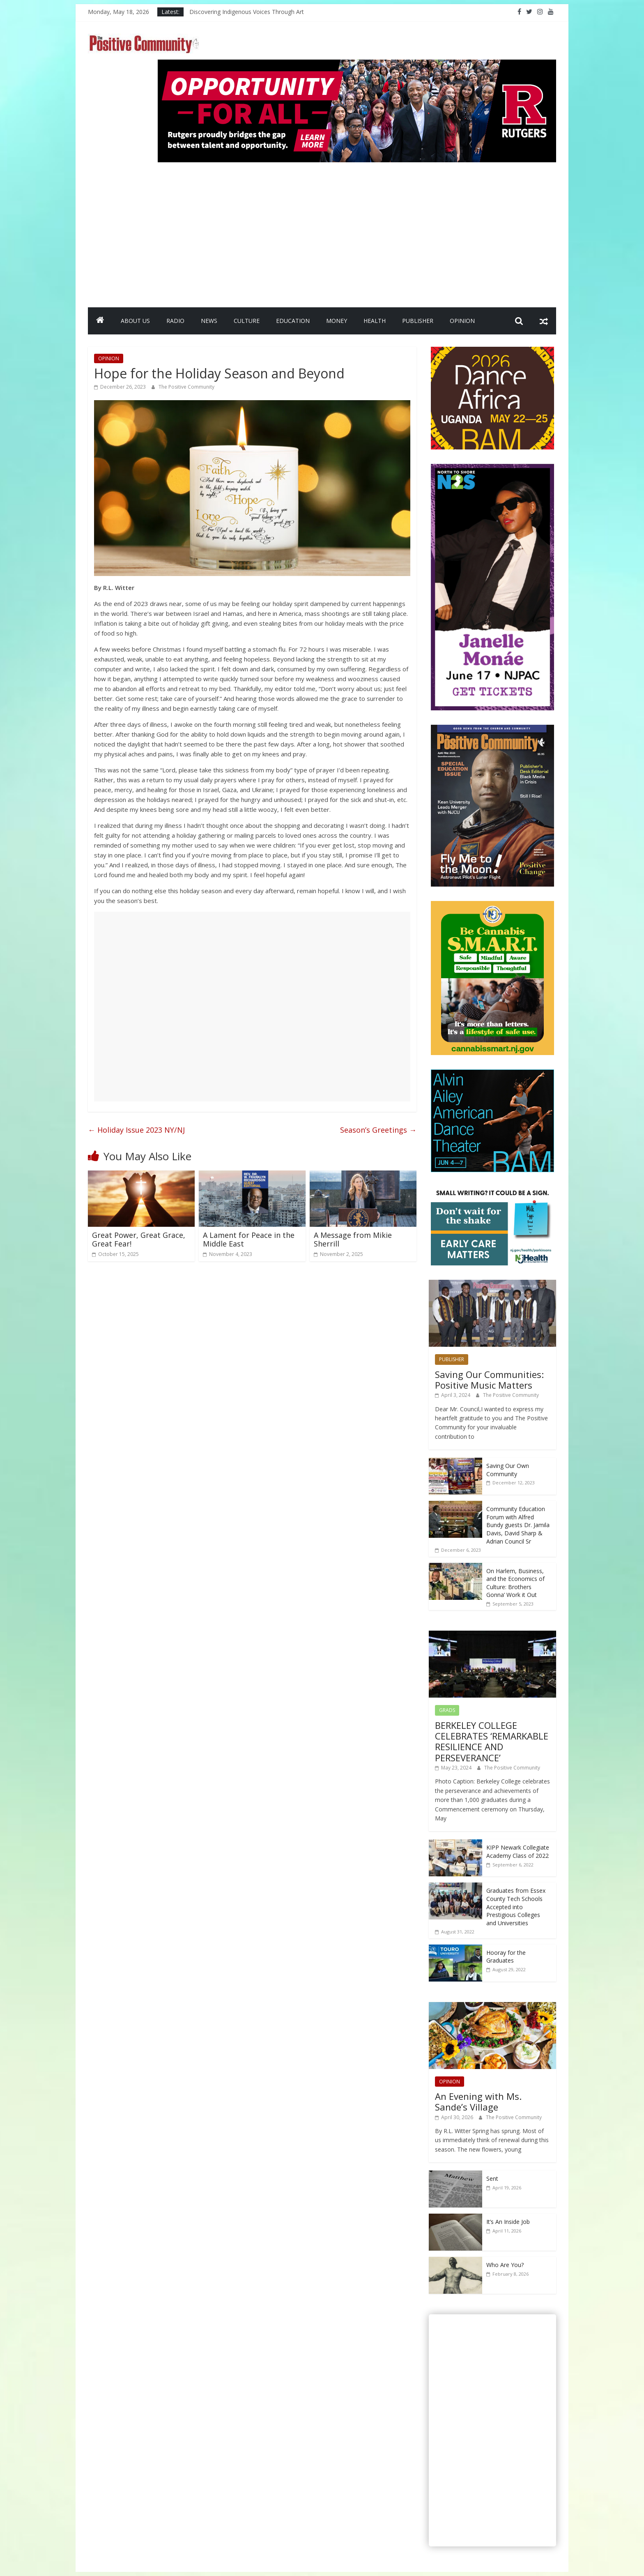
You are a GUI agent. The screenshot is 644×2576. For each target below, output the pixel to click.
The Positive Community (186, 386)
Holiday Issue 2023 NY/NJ (136, 1130)
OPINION (462, 321)
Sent (492, 2178)
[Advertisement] (357, 231)
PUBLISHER (417, 321)
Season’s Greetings (378, 1130)
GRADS (447, 1710)
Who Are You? (505, 2265)
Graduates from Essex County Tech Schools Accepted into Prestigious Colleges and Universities (515, 1906)
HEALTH (374, 321)
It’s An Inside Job (508, 2222)
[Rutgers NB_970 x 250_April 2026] (357, 64)
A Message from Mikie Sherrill (353, 1239)
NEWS (209, 321)
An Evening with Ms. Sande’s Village (478, 2101)
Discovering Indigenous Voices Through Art (246, 12)
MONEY (336, 321)
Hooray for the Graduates (506, 1957)
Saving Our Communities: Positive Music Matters (489, 1379)
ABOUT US (135, 321)
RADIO (175, 321)
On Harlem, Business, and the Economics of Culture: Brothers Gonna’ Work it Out (515, 1583)
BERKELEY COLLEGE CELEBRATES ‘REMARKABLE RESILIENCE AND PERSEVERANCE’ (491, 1741)
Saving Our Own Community (507, 1470)
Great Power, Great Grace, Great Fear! (138, 1239)
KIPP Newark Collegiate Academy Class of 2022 (517, 1851)
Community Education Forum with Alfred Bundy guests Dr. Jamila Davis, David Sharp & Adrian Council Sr (518, 1525)
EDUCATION (293, 321)
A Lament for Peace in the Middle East (248, 1239)
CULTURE (247, 321)
